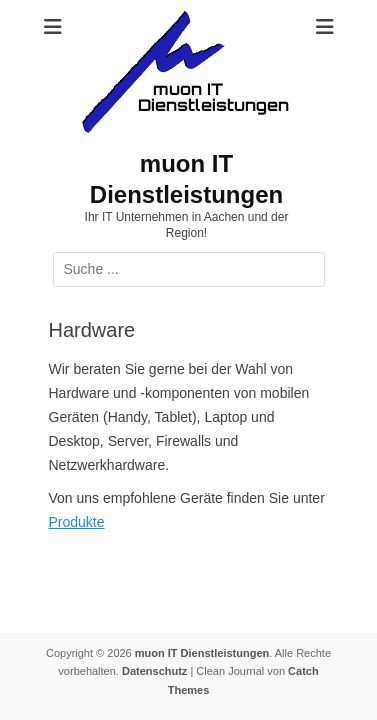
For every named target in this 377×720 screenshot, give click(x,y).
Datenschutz (154, 671)
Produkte (77, 522)
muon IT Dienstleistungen (202, 653)
